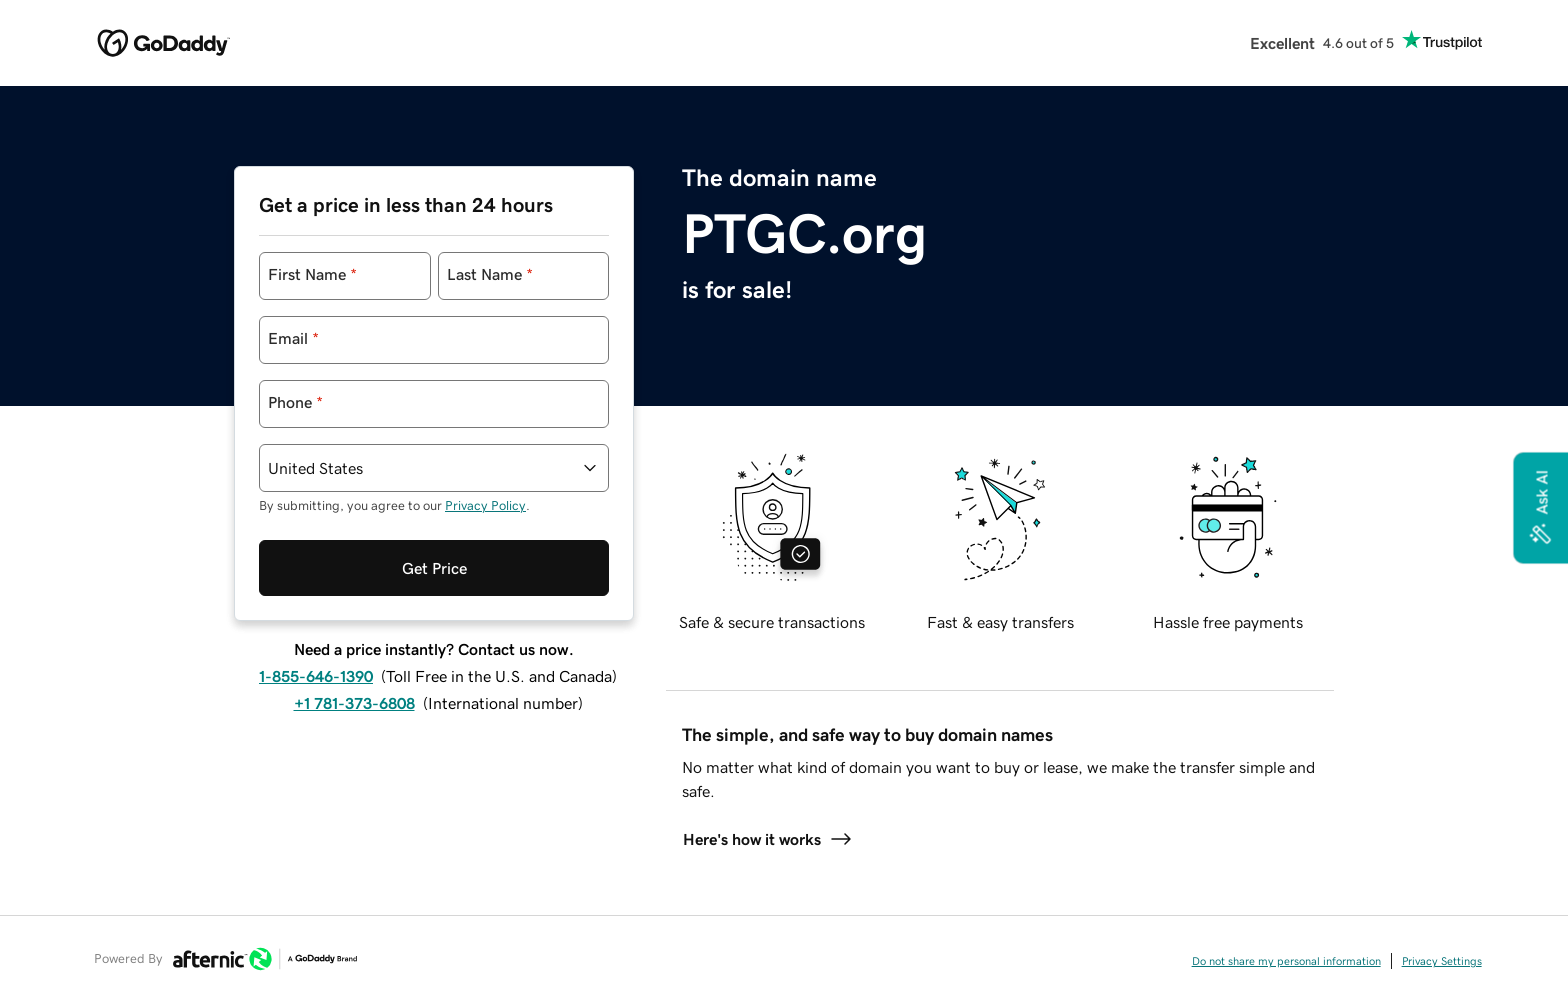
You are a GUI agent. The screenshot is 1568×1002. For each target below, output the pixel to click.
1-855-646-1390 (316, 676)
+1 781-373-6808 (354, 703)
